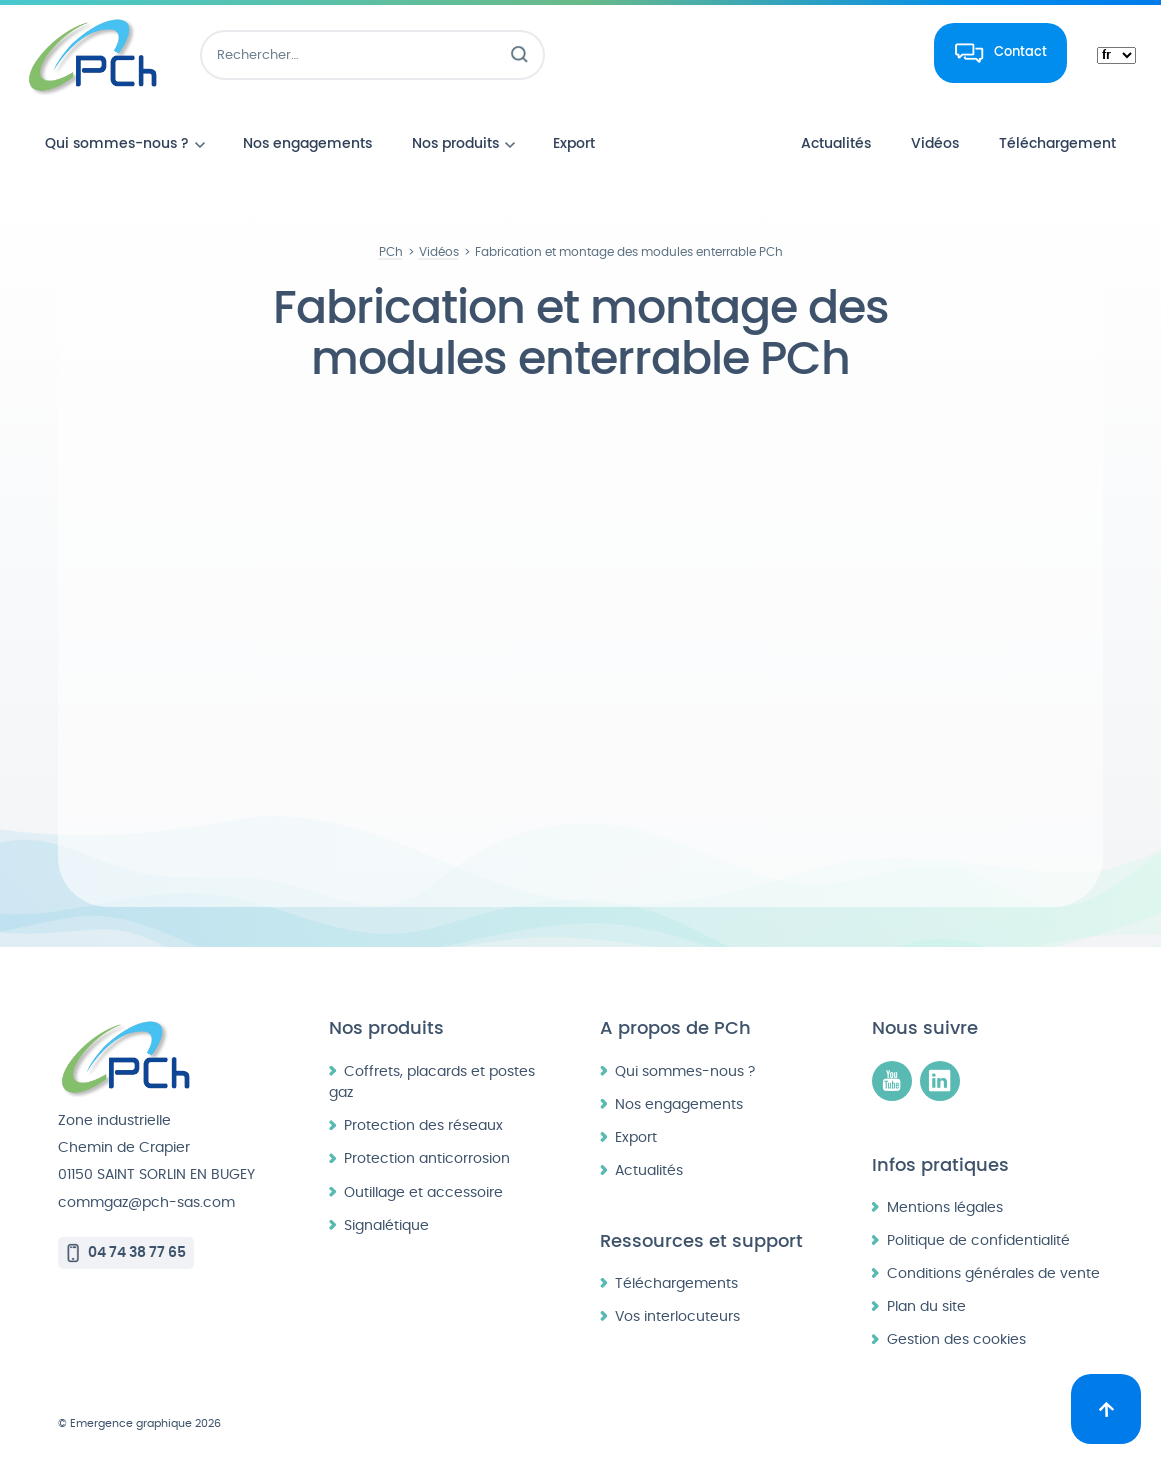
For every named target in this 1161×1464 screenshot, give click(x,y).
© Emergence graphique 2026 (139, 1423)
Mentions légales (945, 1207)
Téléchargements (676, 1283)
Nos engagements (679, 1104)
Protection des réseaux (423, 1125)
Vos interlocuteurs (677, 1316)
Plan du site (926, 1306)
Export (636, 1137)
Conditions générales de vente (993, 1273)
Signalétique (386, 1225)
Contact (1020, 52)
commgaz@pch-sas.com (146, 1202)
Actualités (649, 1170)
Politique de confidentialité (978, 1240)
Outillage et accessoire (423, 1192)
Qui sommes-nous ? (685, 1071)
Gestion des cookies (956, 1339)
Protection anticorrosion (427, 1158)
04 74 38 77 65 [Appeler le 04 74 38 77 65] (137, 1252)
